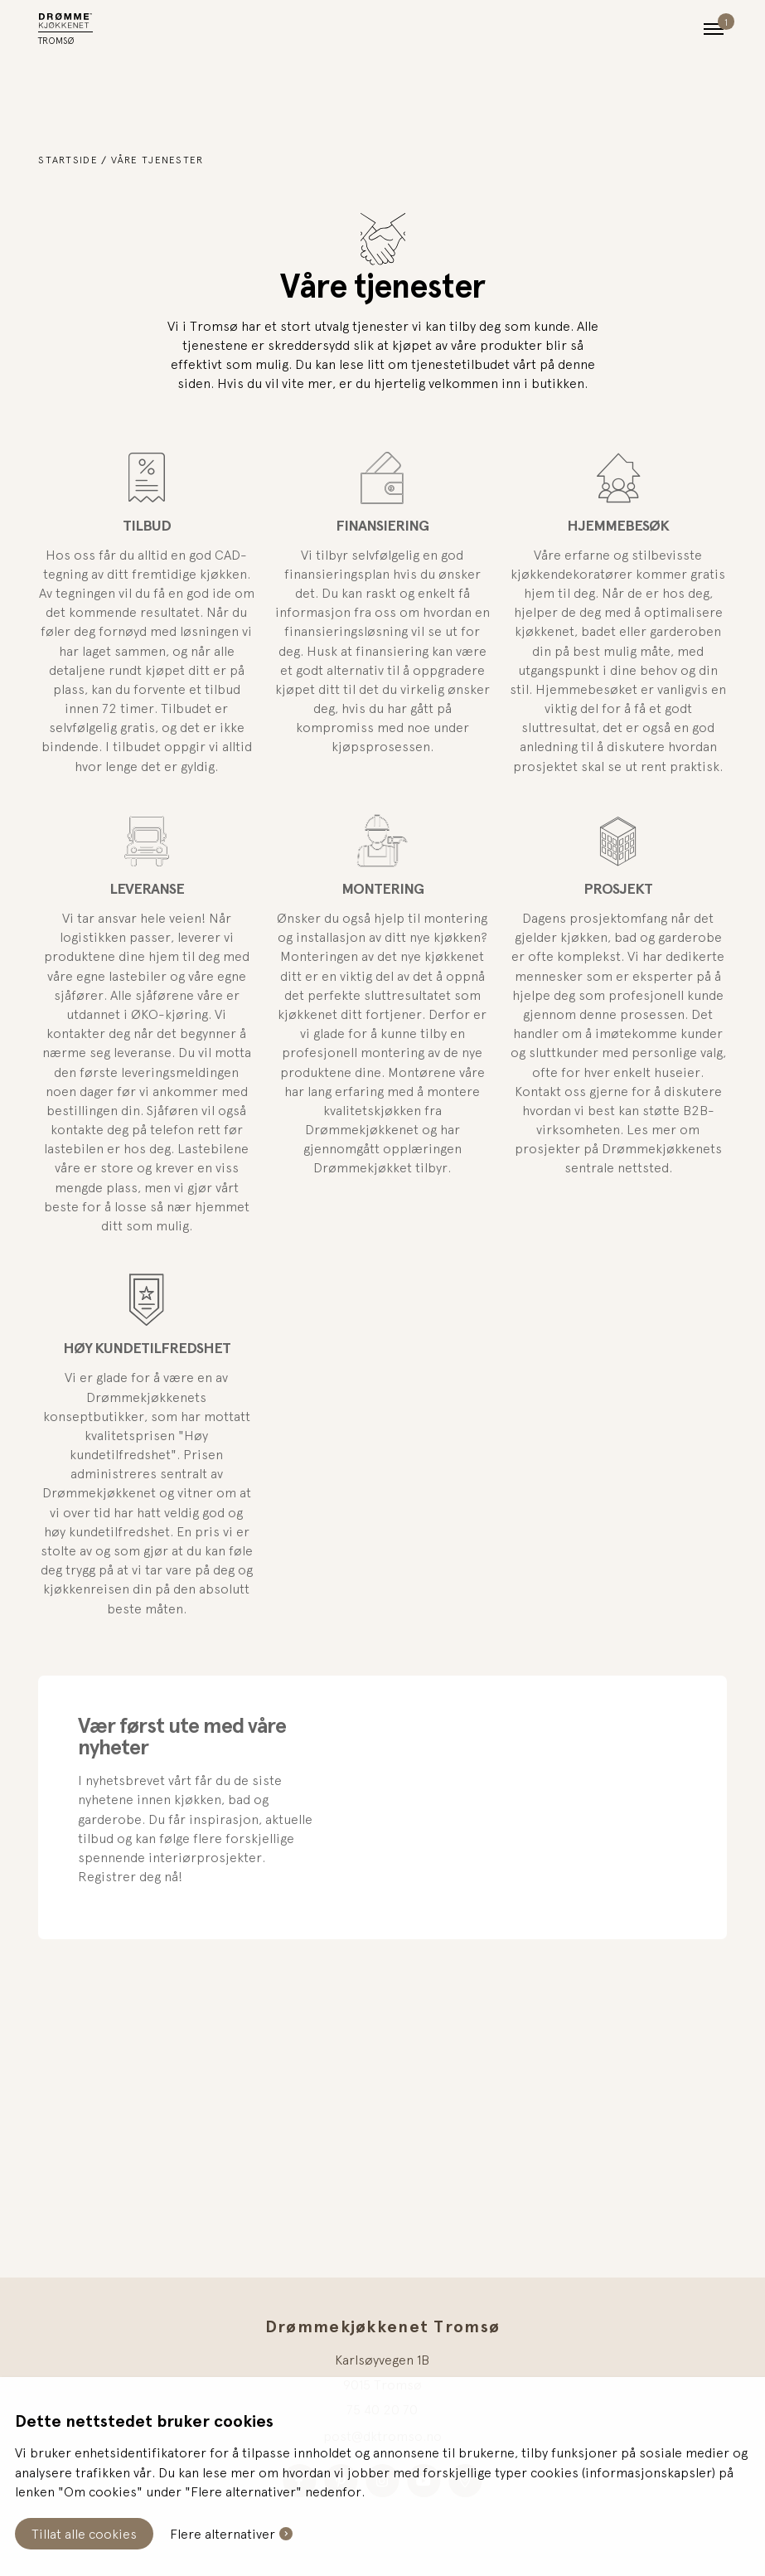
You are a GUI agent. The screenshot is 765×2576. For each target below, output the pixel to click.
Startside (68, 160)
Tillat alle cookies (84, 2533)
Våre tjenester (157, 160)
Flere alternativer (222, 2533)
